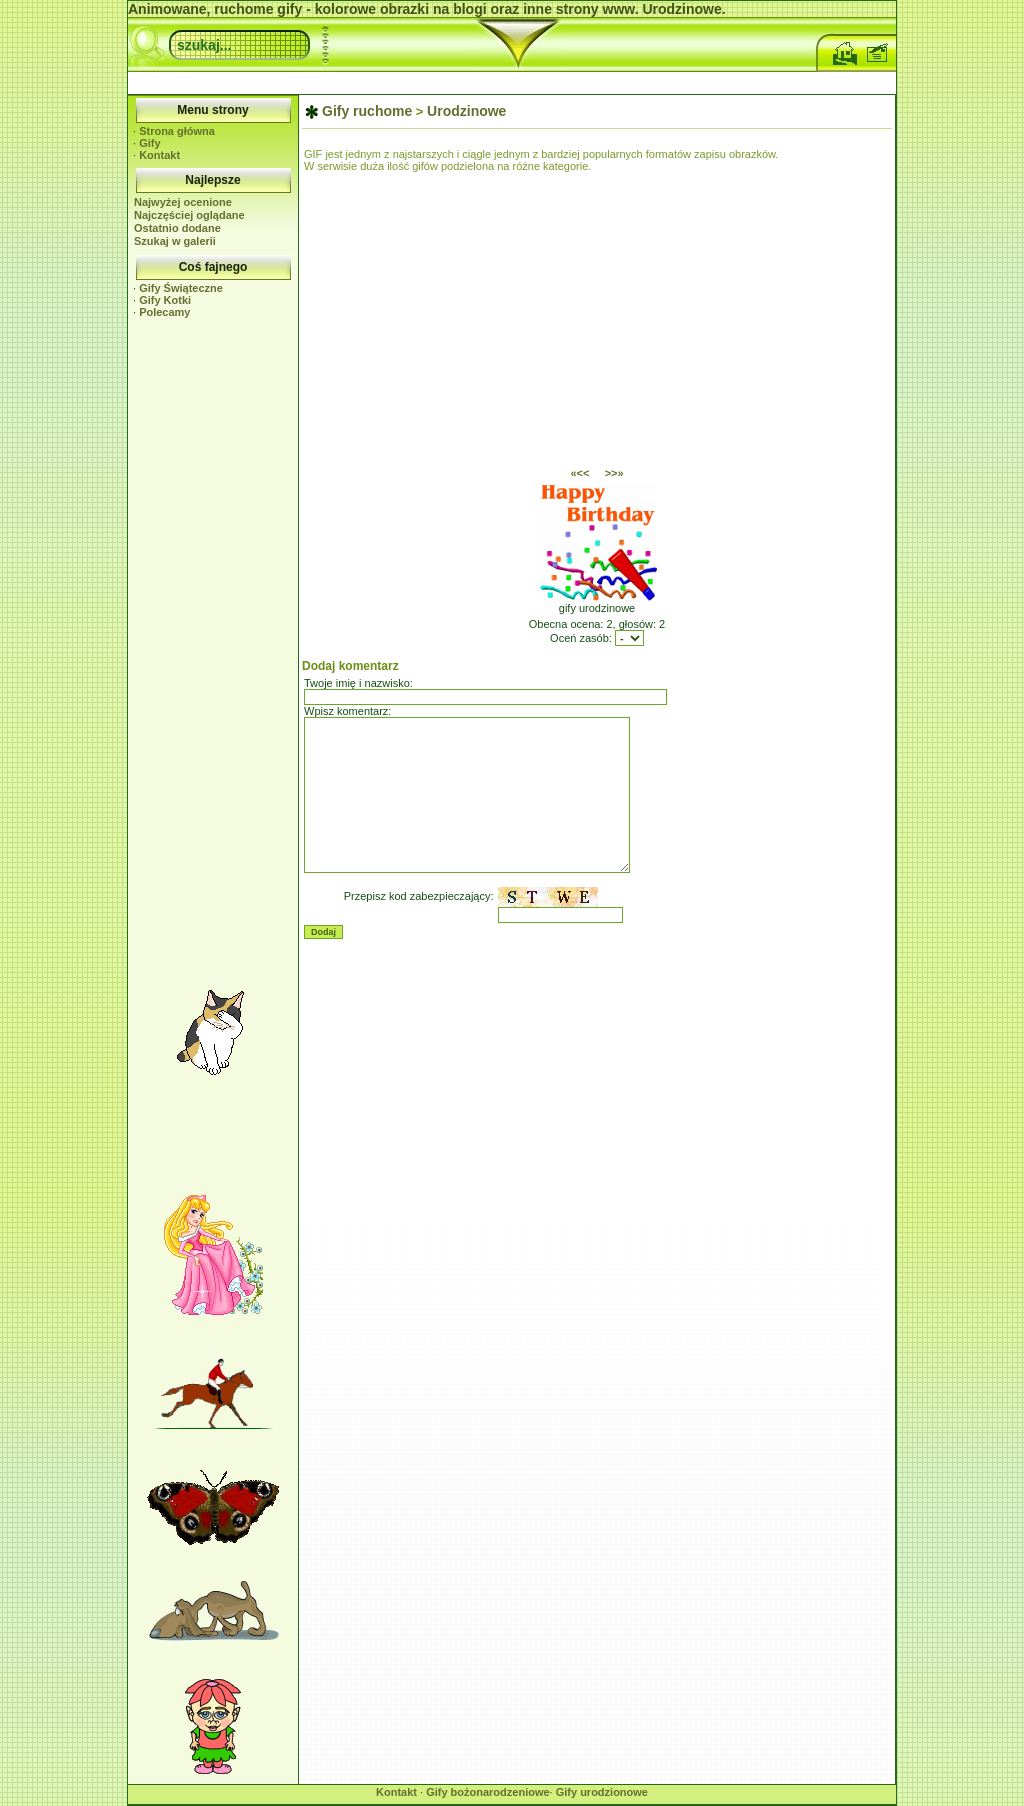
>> (614, 473)
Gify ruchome (367, 111)
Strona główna (177, 131)
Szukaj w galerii (175, 241)
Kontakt (159, 155)
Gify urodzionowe (602, 1792)
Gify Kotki (165, 300)
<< (579, 473)
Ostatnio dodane (177, 228)
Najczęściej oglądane (189, 215)
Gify (149, 143)
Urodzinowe (466, 111)
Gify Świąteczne (181, 288)
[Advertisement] (512, 80)
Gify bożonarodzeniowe (487, 1792)
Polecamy (164, 312)
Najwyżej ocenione (183, 202)
